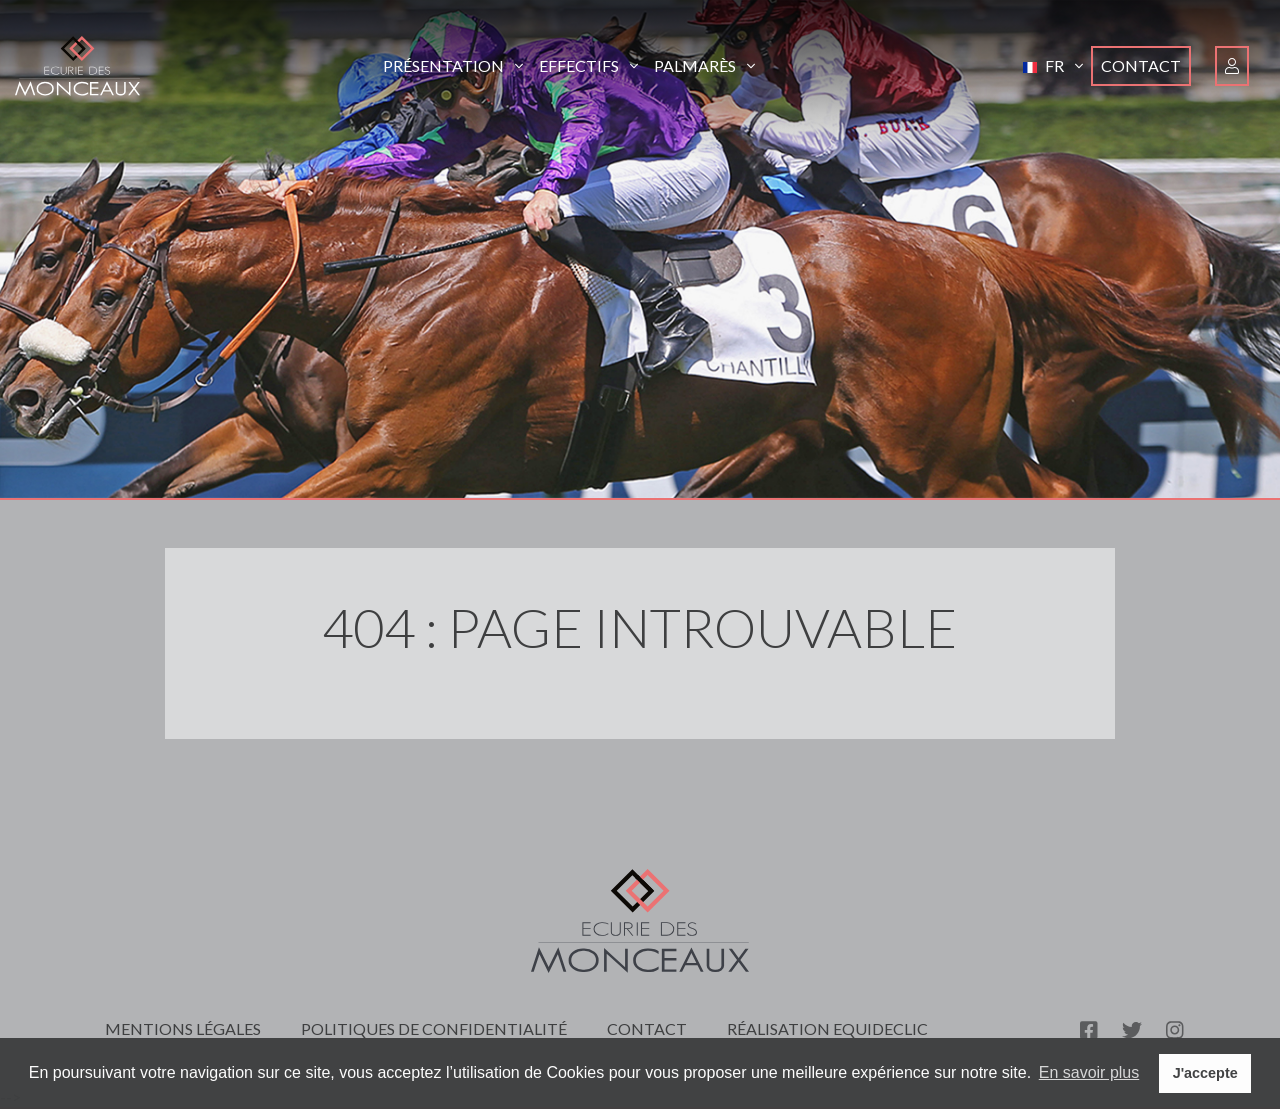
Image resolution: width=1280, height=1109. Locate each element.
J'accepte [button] (1205, 1073)
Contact (1141, 65)
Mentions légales (183, 1028)
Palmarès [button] (704, 65)
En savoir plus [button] (1089, 1072)
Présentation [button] (453, 65)
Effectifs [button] (588, 65)
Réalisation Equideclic (827, 1028)
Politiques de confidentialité (434, 1028)
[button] (1053, 66)
